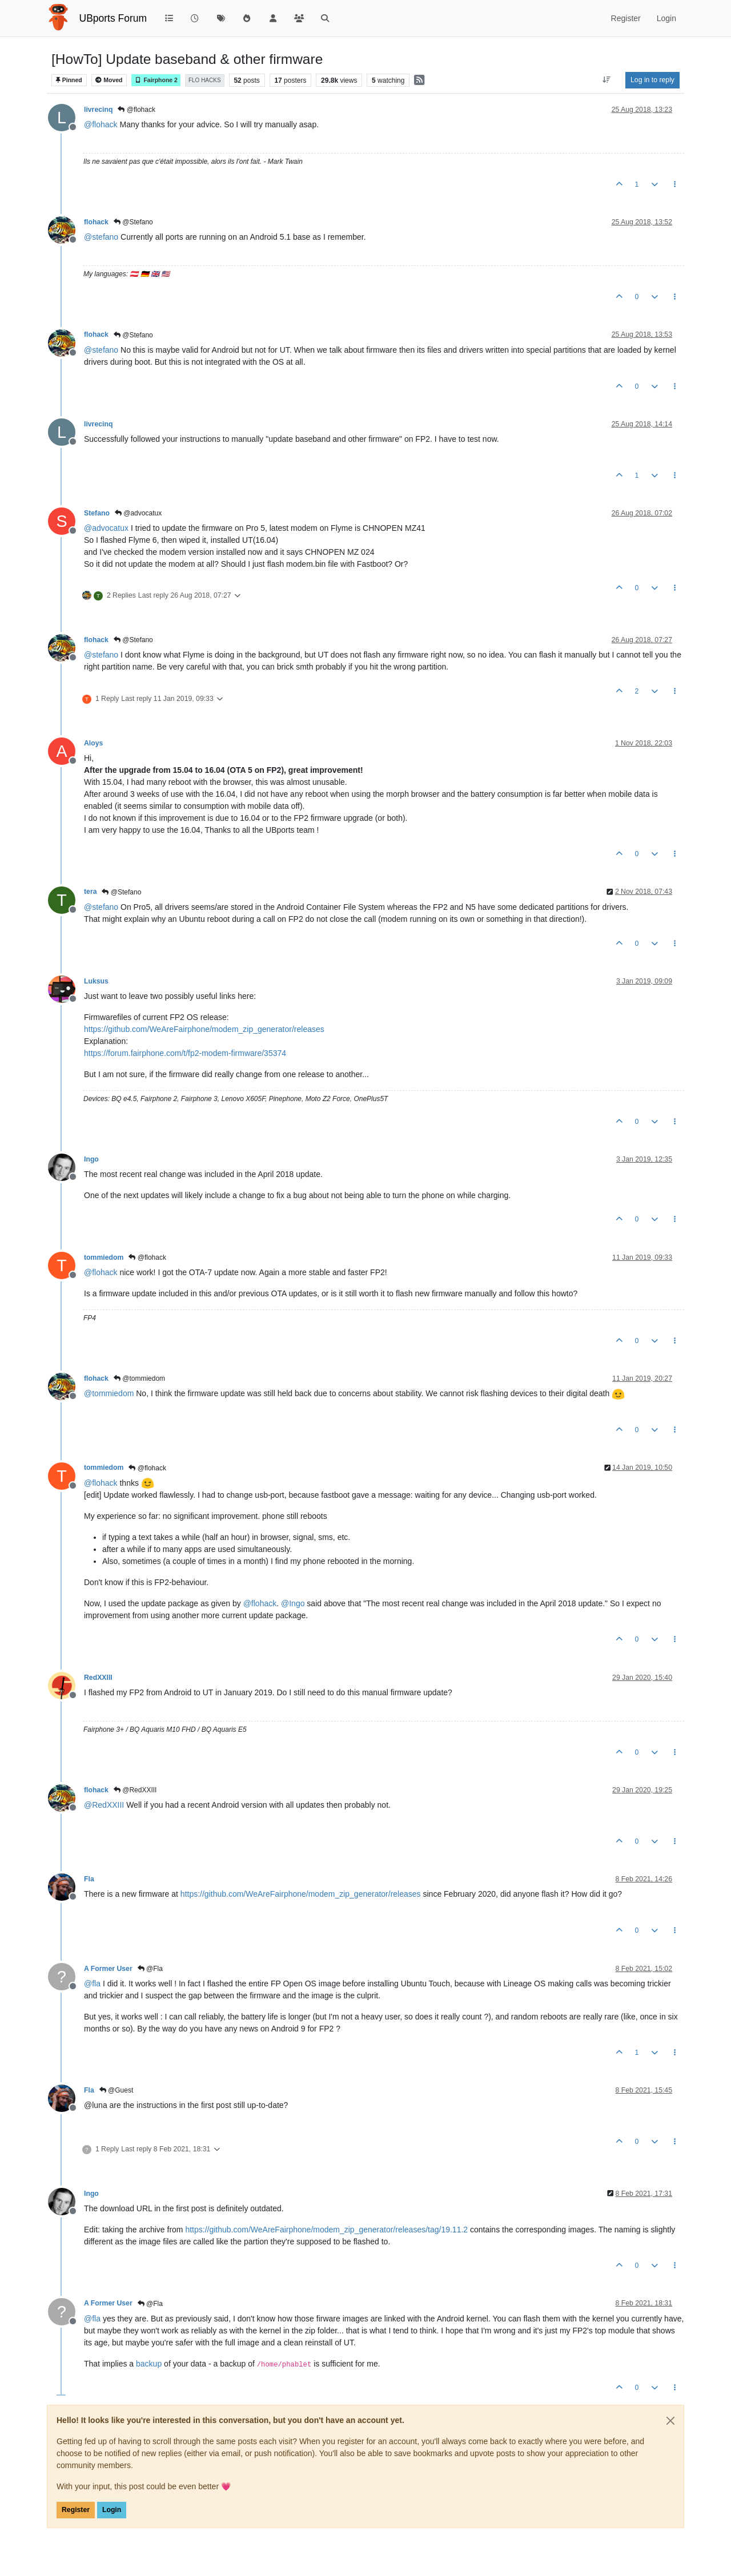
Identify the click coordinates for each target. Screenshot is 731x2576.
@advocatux (138, 513)
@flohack (136, 110)
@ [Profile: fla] (92, 1983)
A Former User (108, 1969)
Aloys (93, 743)
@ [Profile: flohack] (101, 124)
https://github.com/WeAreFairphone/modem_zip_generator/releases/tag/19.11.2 (326, 2229)
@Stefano (133, 222)
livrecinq (98, 110)
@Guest (116, 2090)
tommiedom (103, 1257)
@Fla (150, 1969)
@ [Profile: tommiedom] (109, 1393)
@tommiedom (139, 1378)
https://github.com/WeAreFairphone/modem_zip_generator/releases (204, 1029)
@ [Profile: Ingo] (292, 1603)
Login (111, 2510)
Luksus (96, 981)
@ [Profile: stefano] (101, 236)
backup (149, 2363)
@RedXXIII (135, 1790)
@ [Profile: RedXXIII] (104, 1804)
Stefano (97, 513)
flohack (96, 222)
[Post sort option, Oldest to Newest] (606, 80)
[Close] (670, 2420)
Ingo (91, 1159)
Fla (89, 1879)
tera (90, 892)
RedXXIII (98, 1678)
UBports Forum (113, 18)
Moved (108, 80)
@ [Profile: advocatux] (106, 528)
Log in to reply (652, 80)
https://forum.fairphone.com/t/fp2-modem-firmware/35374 (185, 1053)
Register (76, 2510)
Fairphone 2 (156, 80)
